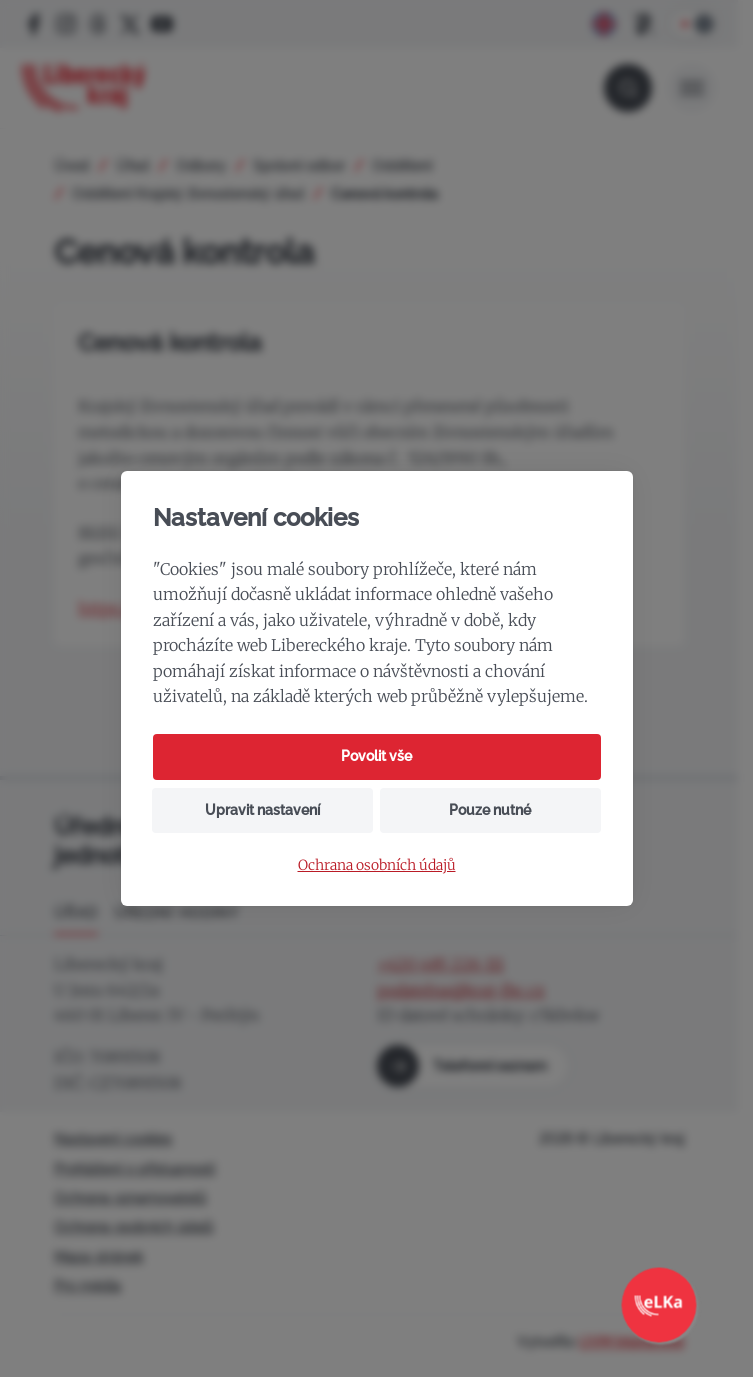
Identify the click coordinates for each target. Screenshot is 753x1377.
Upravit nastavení (262, 810)
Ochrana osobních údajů (377, 865)
